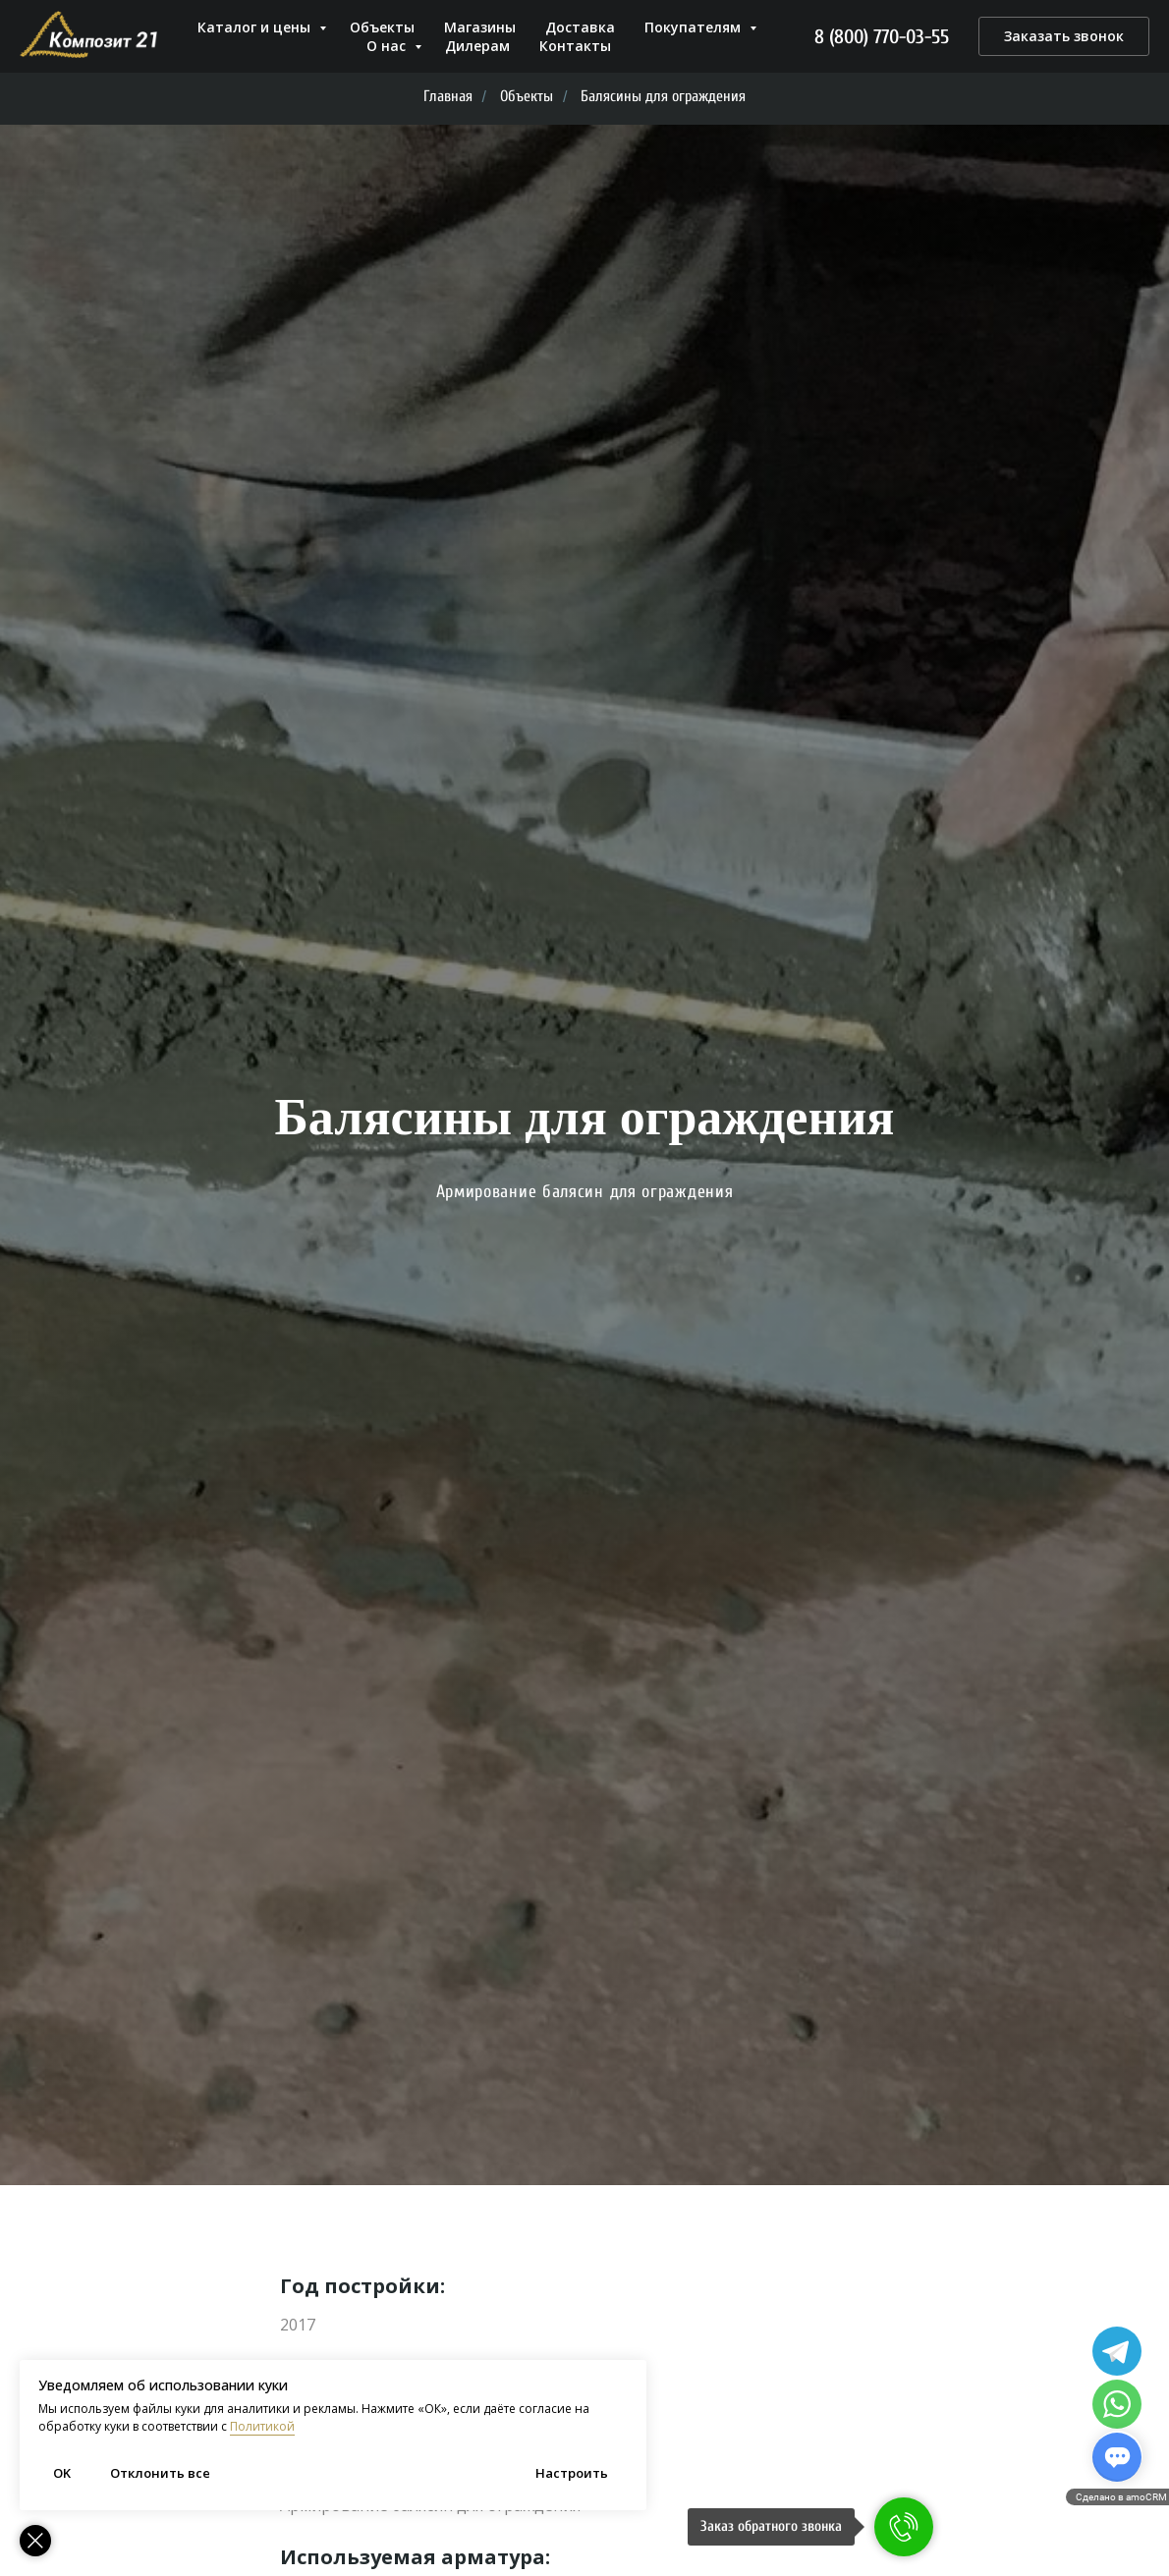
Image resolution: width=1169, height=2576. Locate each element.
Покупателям (694, 27)
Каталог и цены (255, 27)
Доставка (580, 27)
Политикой (280, 2426)
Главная (448, 96)
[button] (1063, 36)
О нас (388, 45)
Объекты (382, 27)
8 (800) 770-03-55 (881, 37)
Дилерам (477, 45)
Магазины (480, 27)
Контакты (575, 45)
